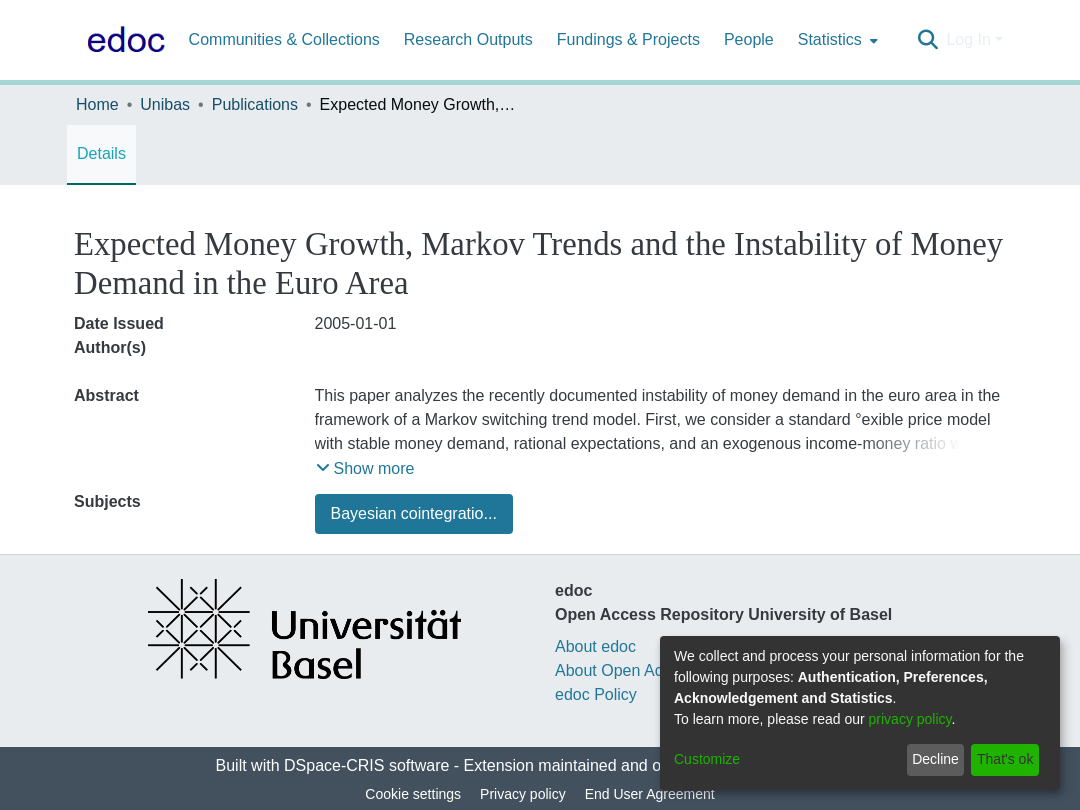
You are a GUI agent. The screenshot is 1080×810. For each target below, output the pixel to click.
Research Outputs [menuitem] (468, 39)
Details (101, 153)
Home (97, 104)
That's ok (1005, 759)
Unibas (165, 104)
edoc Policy (596, 694)
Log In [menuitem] (968, 39)
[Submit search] (927, 40)
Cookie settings (413, 794)
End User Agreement (650, 794)
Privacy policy (523, 794)
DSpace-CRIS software (366, 765)
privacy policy (910, 719)
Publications (255, 104)
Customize (707, 759)
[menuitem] (836, 40)
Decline (935, 759)
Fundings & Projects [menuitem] (628, 39)
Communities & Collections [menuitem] (284, 39)
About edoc (595, 646)
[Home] (122, 40)
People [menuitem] (749, 39)
